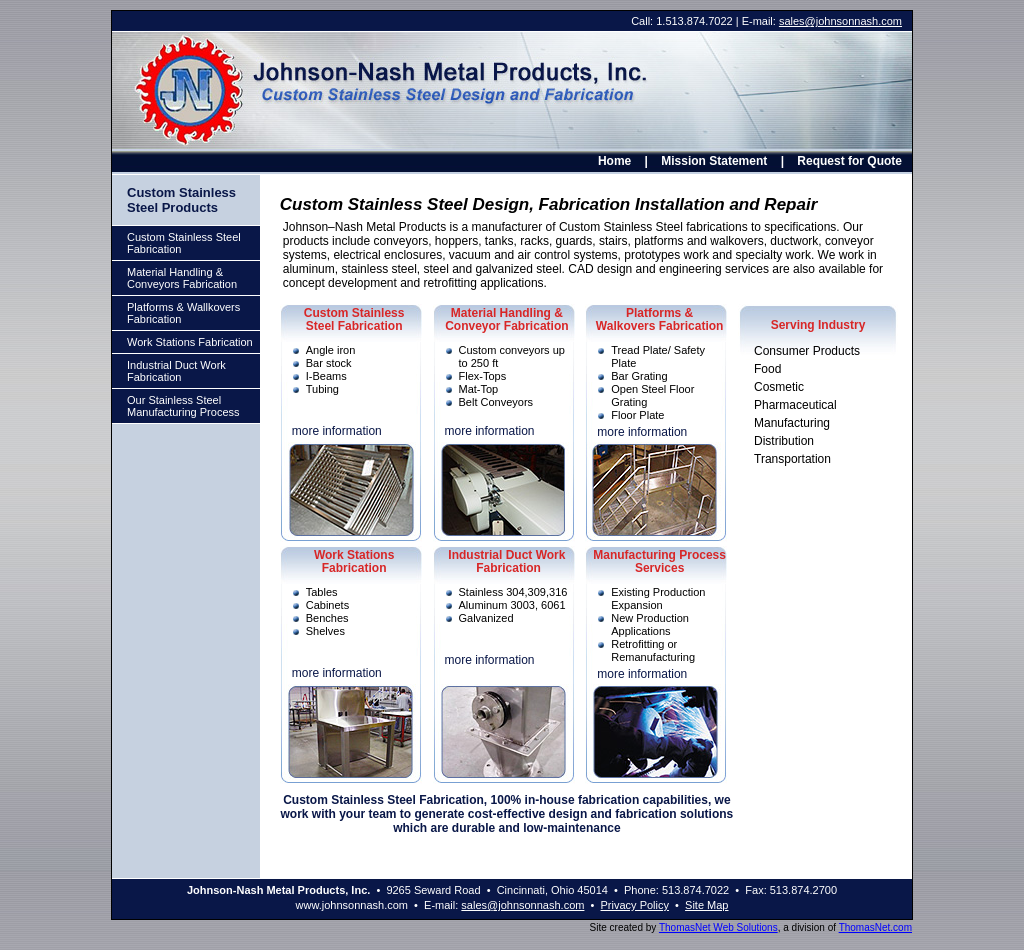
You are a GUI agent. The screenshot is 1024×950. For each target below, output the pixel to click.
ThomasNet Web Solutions (718, 927)
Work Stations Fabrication (190, 342)
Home (614, 161)
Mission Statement (714, 161)
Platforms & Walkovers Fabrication (660, 319)
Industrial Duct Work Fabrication (176, 371)
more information (337, 431)
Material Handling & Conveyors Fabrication (182, 278)
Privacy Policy (635, 905)
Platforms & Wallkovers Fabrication (183, 313)
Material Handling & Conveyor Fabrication (506, 319)
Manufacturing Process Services (659, 561)
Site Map (706, 905)
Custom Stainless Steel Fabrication (184, 243)
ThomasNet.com (875, 927)
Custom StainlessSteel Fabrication (354, 319)
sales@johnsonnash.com (840, 21)
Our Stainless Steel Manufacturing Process (183, 406)
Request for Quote (849, 161)
